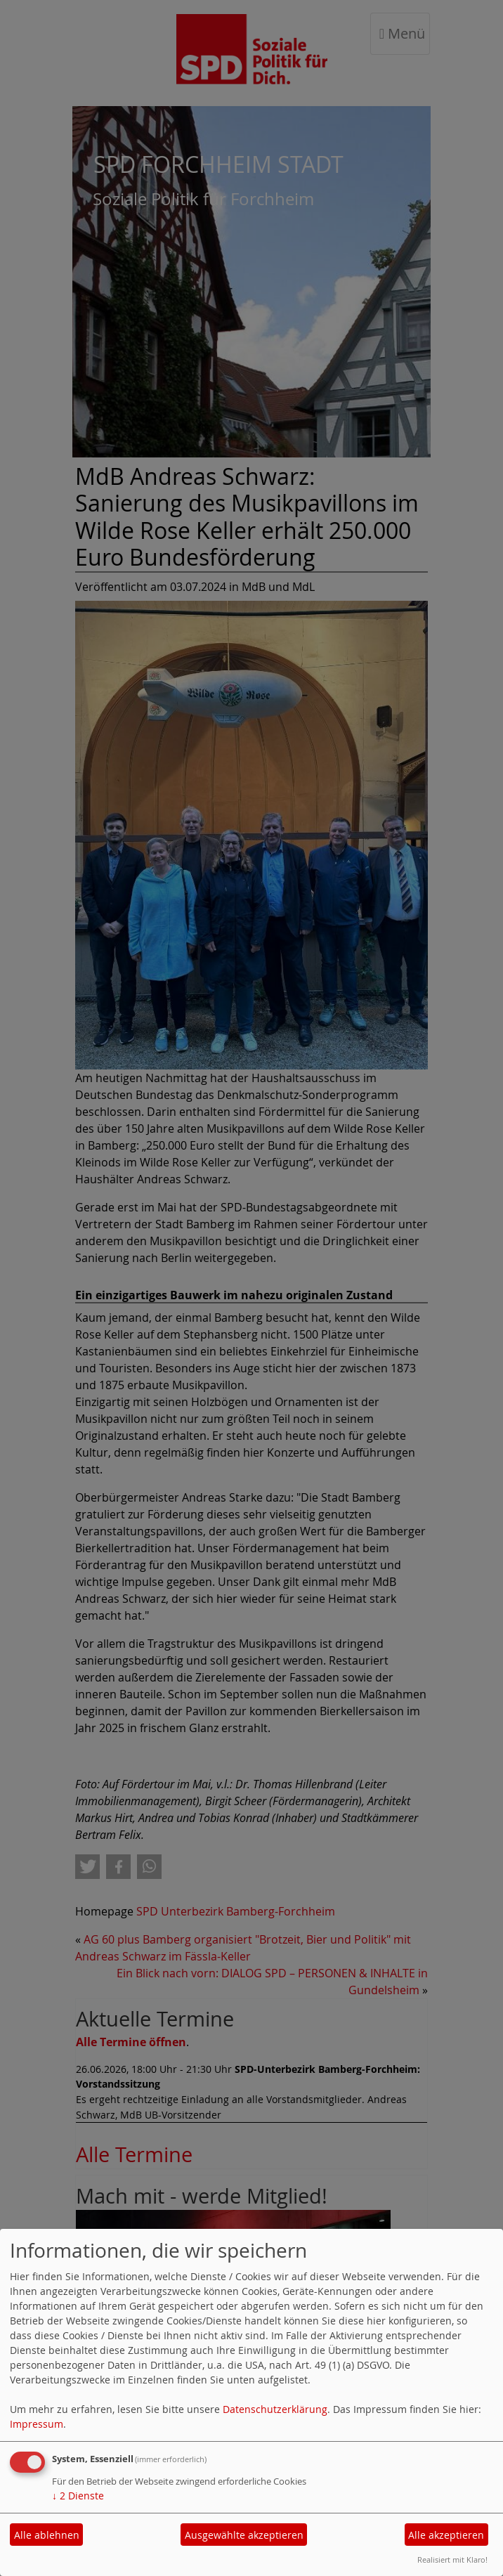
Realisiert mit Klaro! (452, 2559)
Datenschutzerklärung (275, 2409)
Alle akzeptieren (446, 2535)
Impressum (36, 2424)
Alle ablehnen (46, 2535)
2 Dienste (78, 2495)
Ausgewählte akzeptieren (244, 2535)
